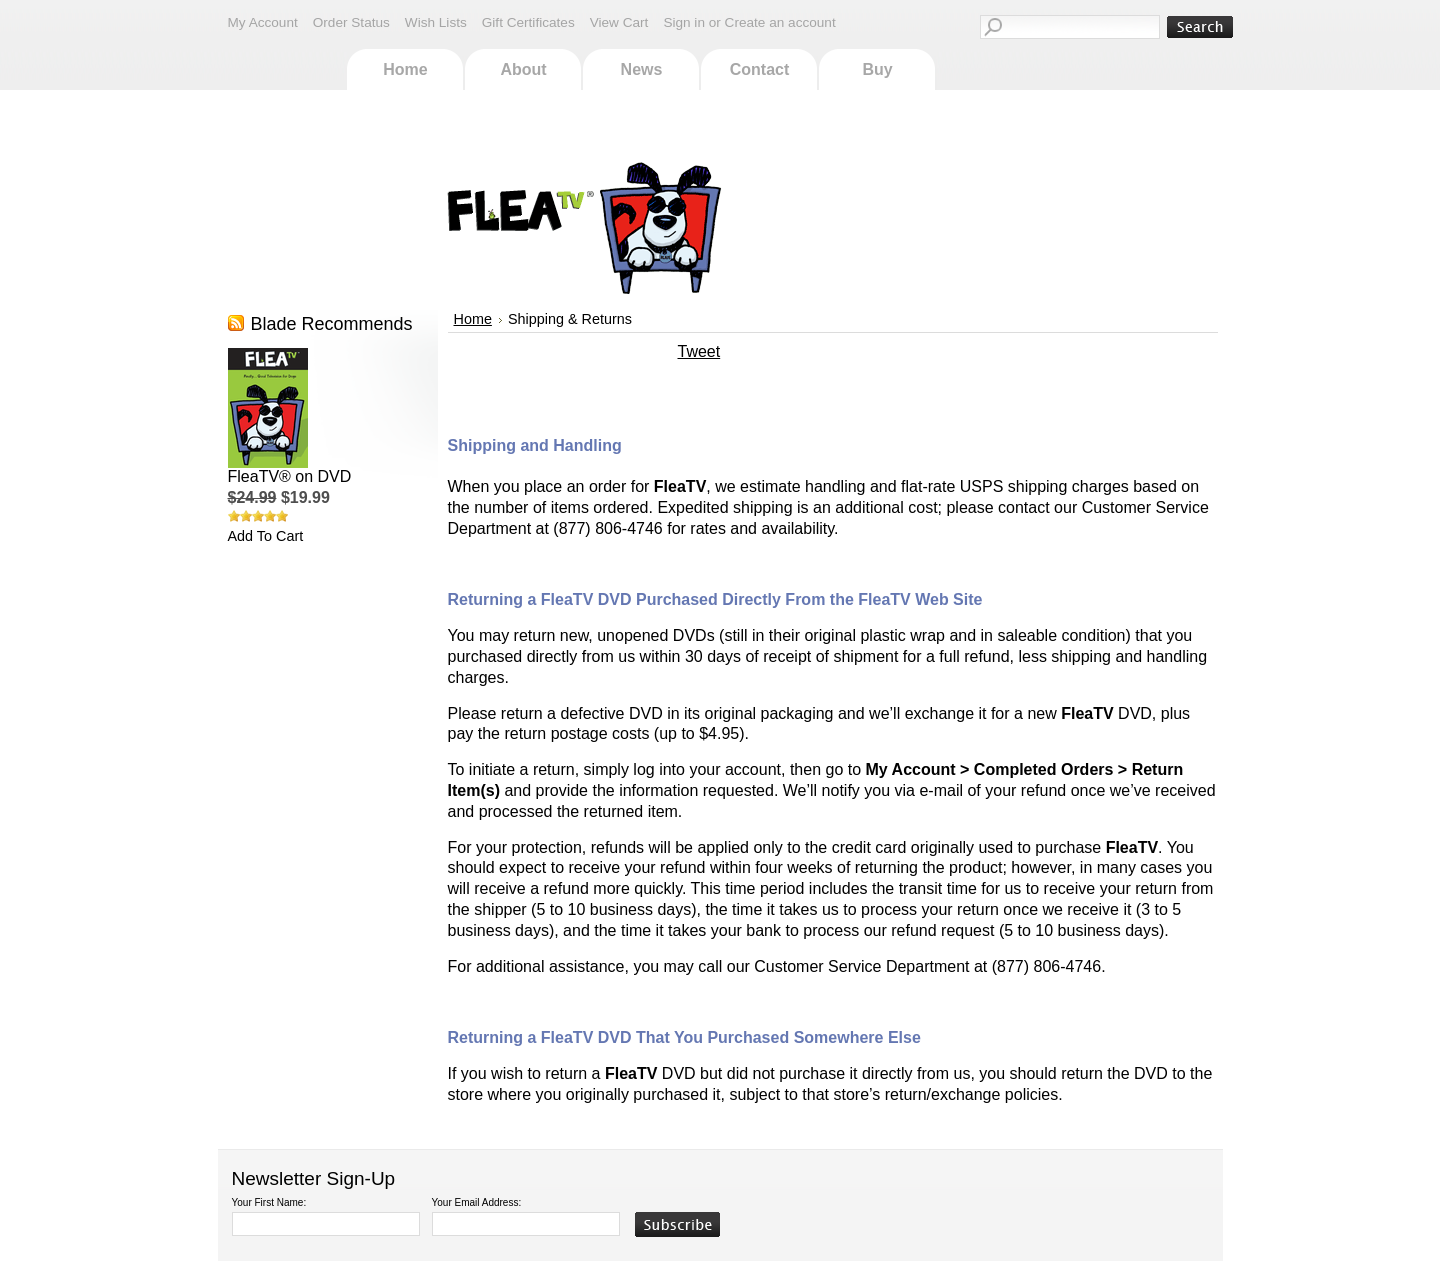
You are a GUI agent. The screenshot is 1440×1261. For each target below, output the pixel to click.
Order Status (351, 22)
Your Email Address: (477, 1202)
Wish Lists (436, 22)
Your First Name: (269, 1202)
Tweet (699, 351)
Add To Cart (266, 536)
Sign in (684, 22)
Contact (760, 69)
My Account (263, 22)
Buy (877, 69)
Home (405, 69)
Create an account (780, 22)
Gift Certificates (528, 22)
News (642, 69)
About (523, 69)
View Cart (619, 22)
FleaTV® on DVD (290, 476)
